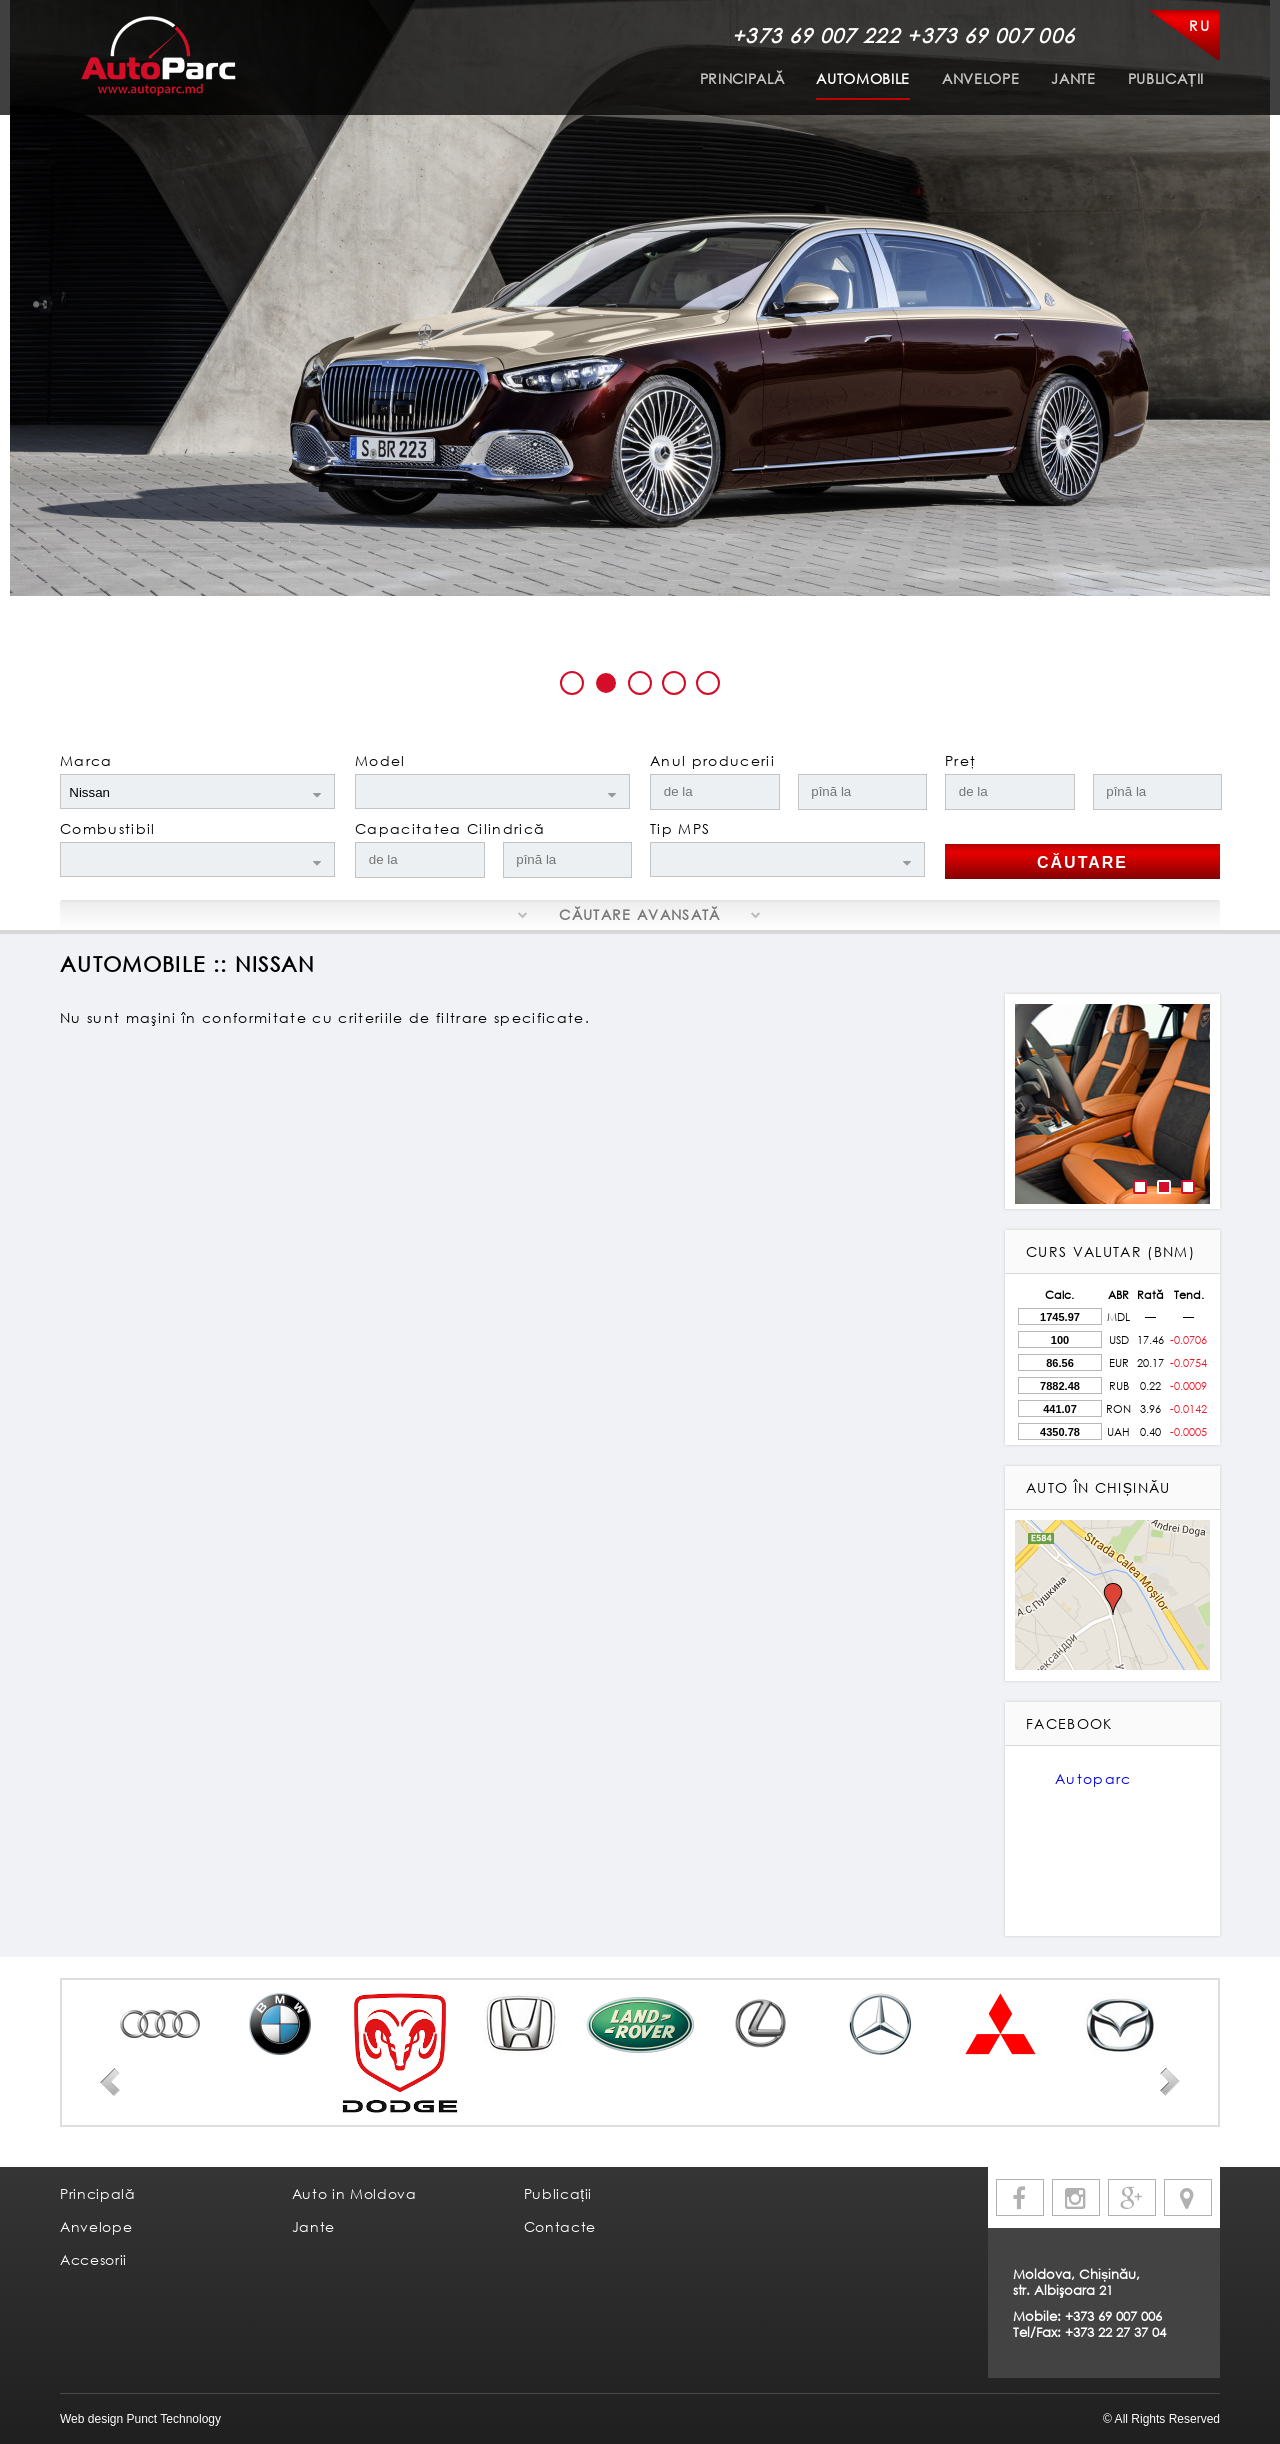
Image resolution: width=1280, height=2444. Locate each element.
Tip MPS (680, 828)
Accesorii (93, 2259)
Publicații (1166, 78)
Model (380, 760)
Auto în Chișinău (1098, 1487)
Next (1170, 2082)
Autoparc (1093, 1778)
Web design (91, 2419)
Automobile (863, 78)
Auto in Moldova (354, 2193)
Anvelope (980, 78)
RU (1199, 25)
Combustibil (108, 828)
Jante (1073, 78)
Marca (86, 760)
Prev (110, 2082)
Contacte (560, 2226)
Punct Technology (172, 2419)
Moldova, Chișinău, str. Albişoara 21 (1076, 2282)
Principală (742, 78)
